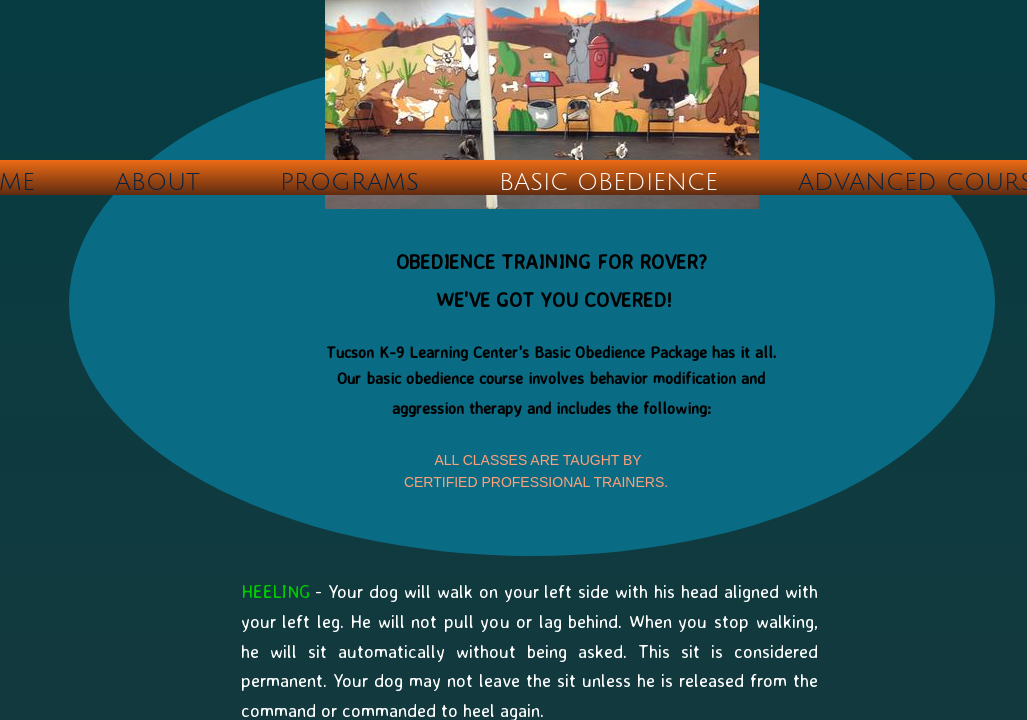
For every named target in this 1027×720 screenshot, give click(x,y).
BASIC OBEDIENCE (608, 182)
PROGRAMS (349, 182)
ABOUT (157, 182)
